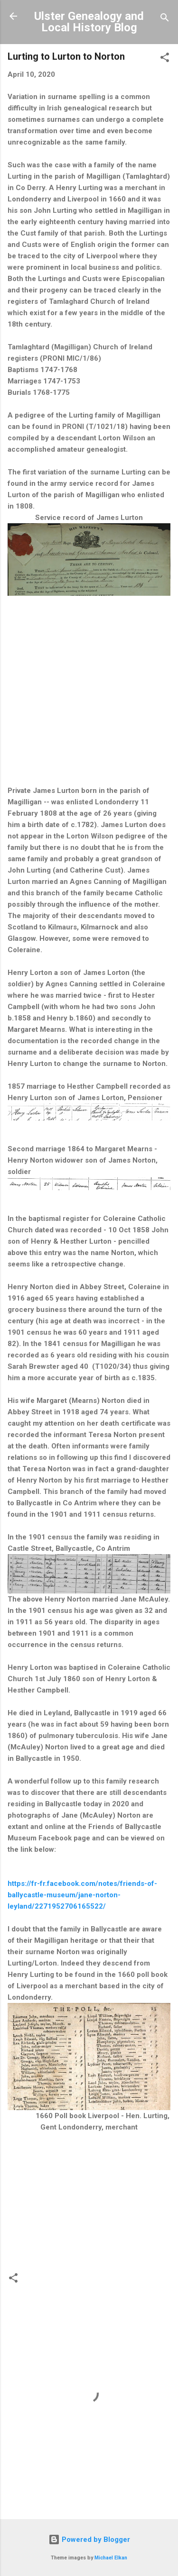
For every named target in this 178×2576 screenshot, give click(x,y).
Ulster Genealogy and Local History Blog (89, 21)
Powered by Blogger (89, 2539)
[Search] (164, 19)
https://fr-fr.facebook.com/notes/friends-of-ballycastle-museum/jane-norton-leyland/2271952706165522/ (82, 1895)
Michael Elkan (110, 2558)
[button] (164, 59)
